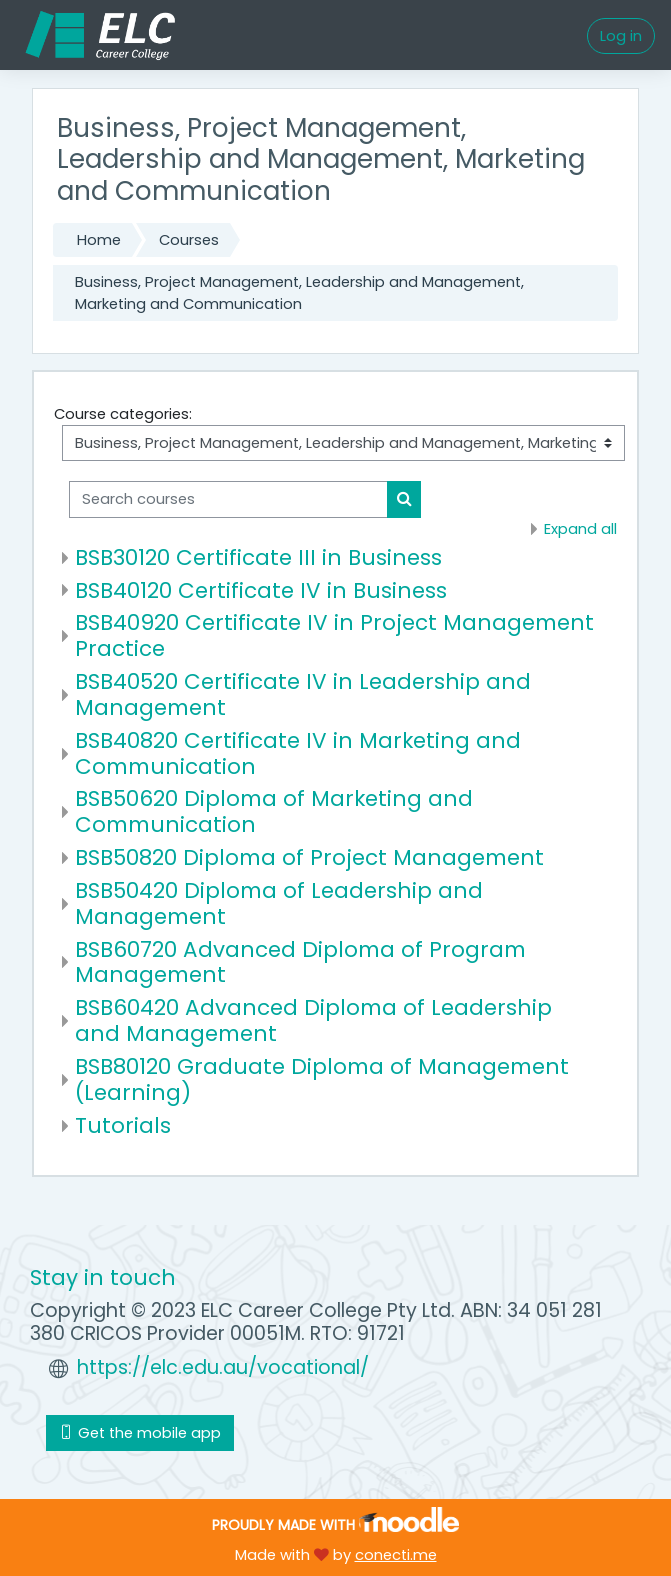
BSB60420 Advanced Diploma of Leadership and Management (313, 1020)
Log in (621, 36)
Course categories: (123, 414)
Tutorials (123, 1125)
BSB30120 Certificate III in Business (258, 557)
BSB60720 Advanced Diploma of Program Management (300, 962)
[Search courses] (228, 499)
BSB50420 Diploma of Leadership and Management (279, 903)
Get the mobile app (140, 1433)
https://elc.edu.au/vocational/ (223, 1367)
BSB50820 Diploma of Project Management (309, 857)
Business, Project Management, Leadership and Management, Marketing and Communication (299, 293)
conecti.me (396, 1555)
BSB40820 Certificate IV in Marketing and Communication (298, 753)
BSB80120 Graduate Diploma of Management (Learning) (322, 1079)
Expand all (580, 529)
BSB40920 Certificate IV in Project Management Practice (334, 635)
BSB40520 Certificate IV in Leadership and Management (303, 694)
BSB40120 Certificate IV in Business (261, 590)
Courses (189, 240)
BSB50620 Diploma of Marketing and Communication (274, 811)
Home (99, 240)
